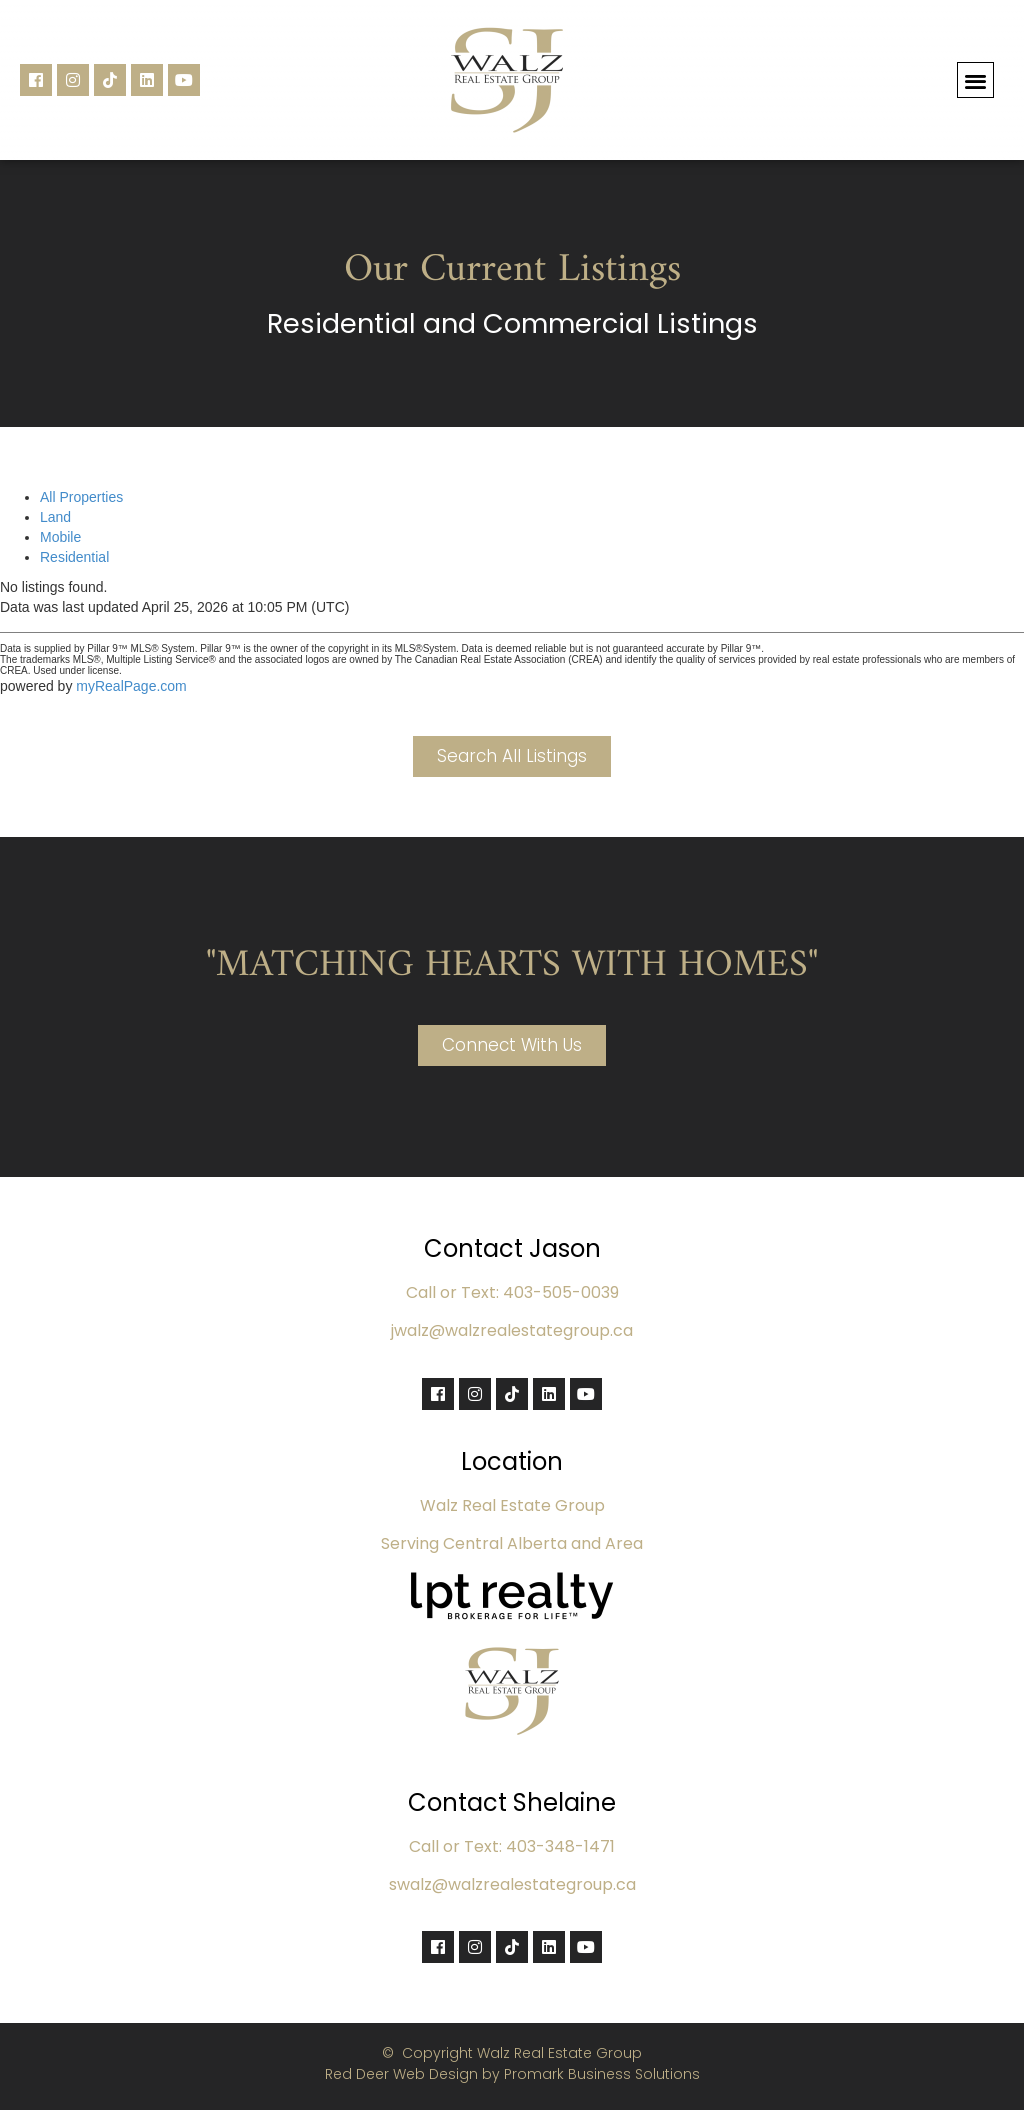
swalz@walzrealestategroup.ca (512, 1884)
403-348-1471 (560, 1846)
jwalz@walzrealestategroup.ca (512, 1330)
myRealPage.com (131, 686)
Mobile (60, 537)
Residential (74, 557)
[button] (975, 80)
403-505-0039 (561, 1292)
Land (55, 517)
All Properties (81, 497)
